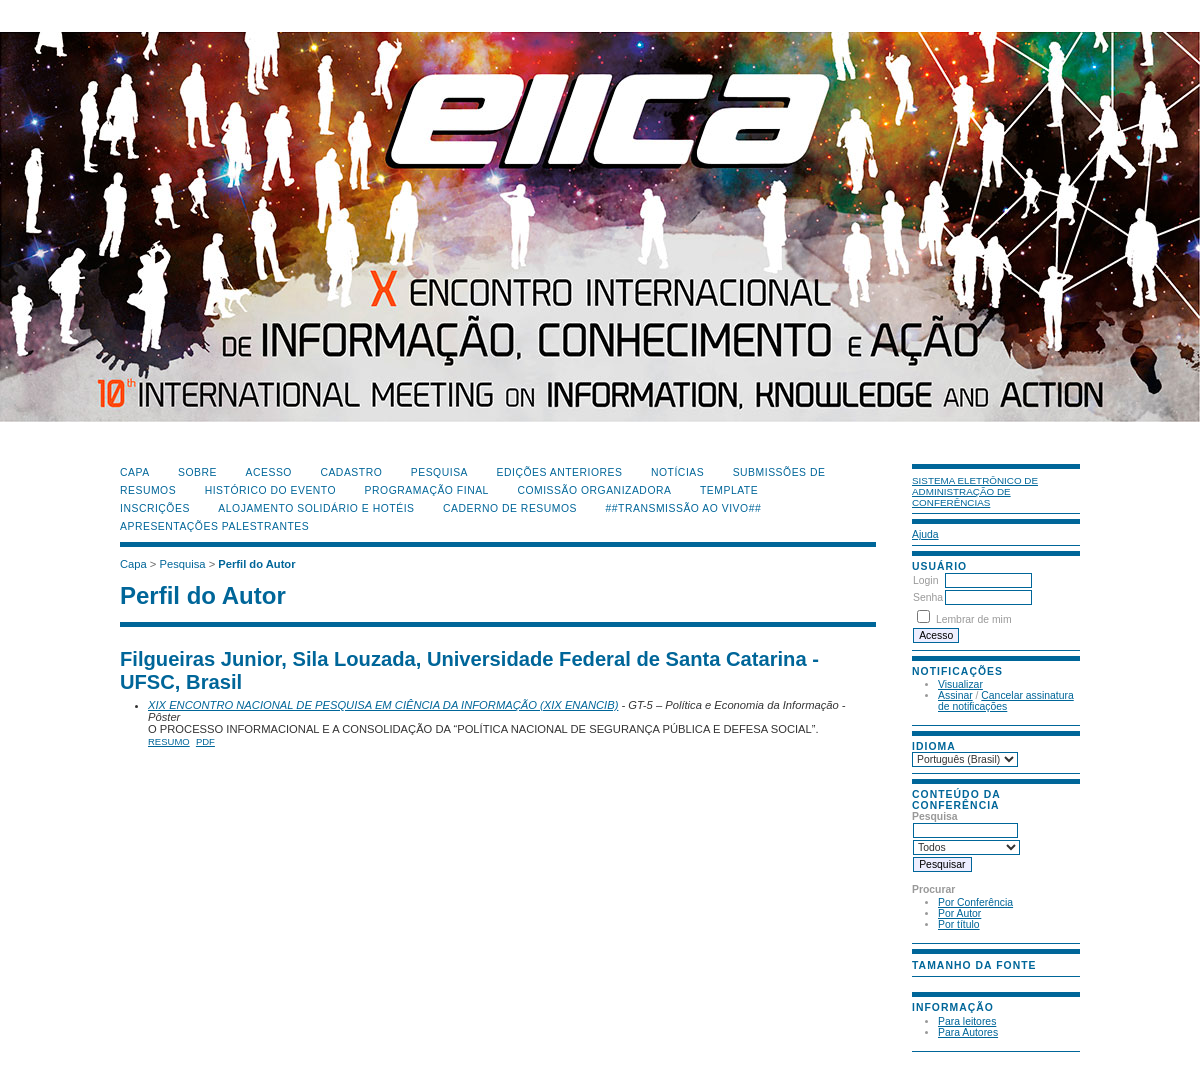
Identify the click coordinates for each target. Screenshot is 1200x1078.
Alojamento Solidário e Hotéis (316, 508)
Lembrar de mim (974, 619)
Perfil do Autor (256, 564)
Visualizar (960, 684)
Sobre (197, 472)
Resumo (169, 741)
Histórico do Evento (271, 490)
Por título (959, 924)
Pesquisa (439, 472)
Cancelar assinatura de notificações (1006, 701)
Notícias (677, 472)
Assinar (955, 695)
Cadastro (351, 472)
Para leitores (967, 1021)
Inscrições (155, 508)
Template (729, 490)
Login (925, 580)
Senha (928, 597)
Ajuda (925, 534)
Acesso (269, 472)
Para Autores (968, 1032)
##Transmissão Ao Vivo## (684, 508)
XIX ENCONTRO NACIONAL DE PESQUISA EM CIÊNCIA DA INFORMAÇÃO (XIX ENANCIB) (383, 705)
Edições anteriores (560, 472)
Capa (135, 472)
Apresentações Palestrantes (214, 526)
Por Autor (959, 913)
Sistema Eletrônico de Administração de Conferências (975, 491)
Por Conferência (975, 902)
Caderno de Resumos (510, 508)
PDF (205, 741)
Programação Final (427, 490)
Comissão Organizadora (594, 490)
